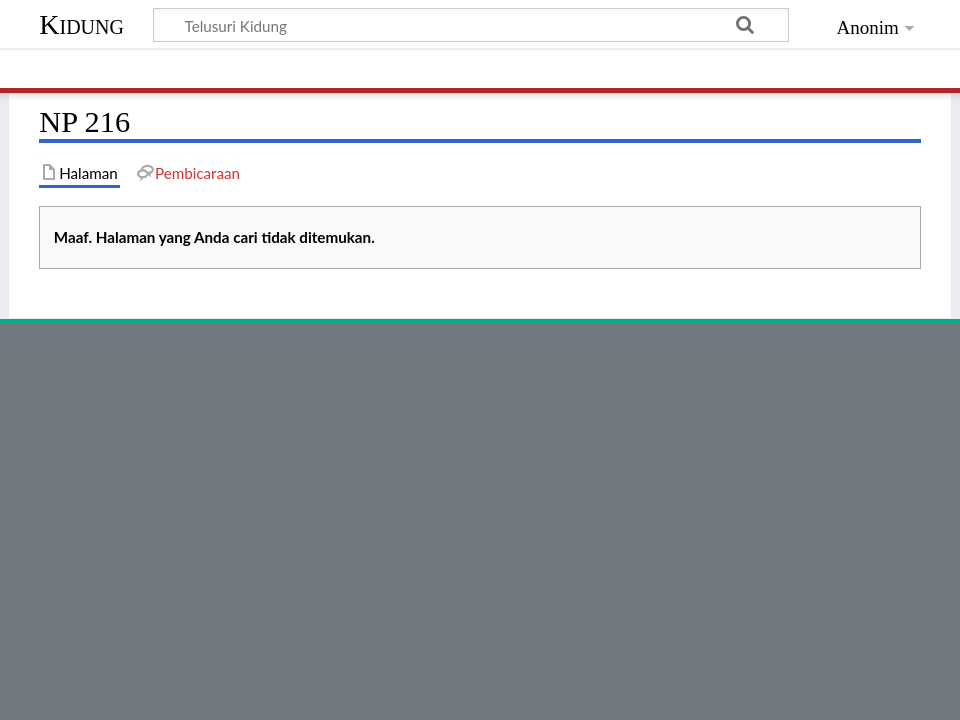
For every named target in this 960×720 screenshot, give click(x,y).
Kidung (81, 24)
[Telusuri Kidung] (471, 25)
